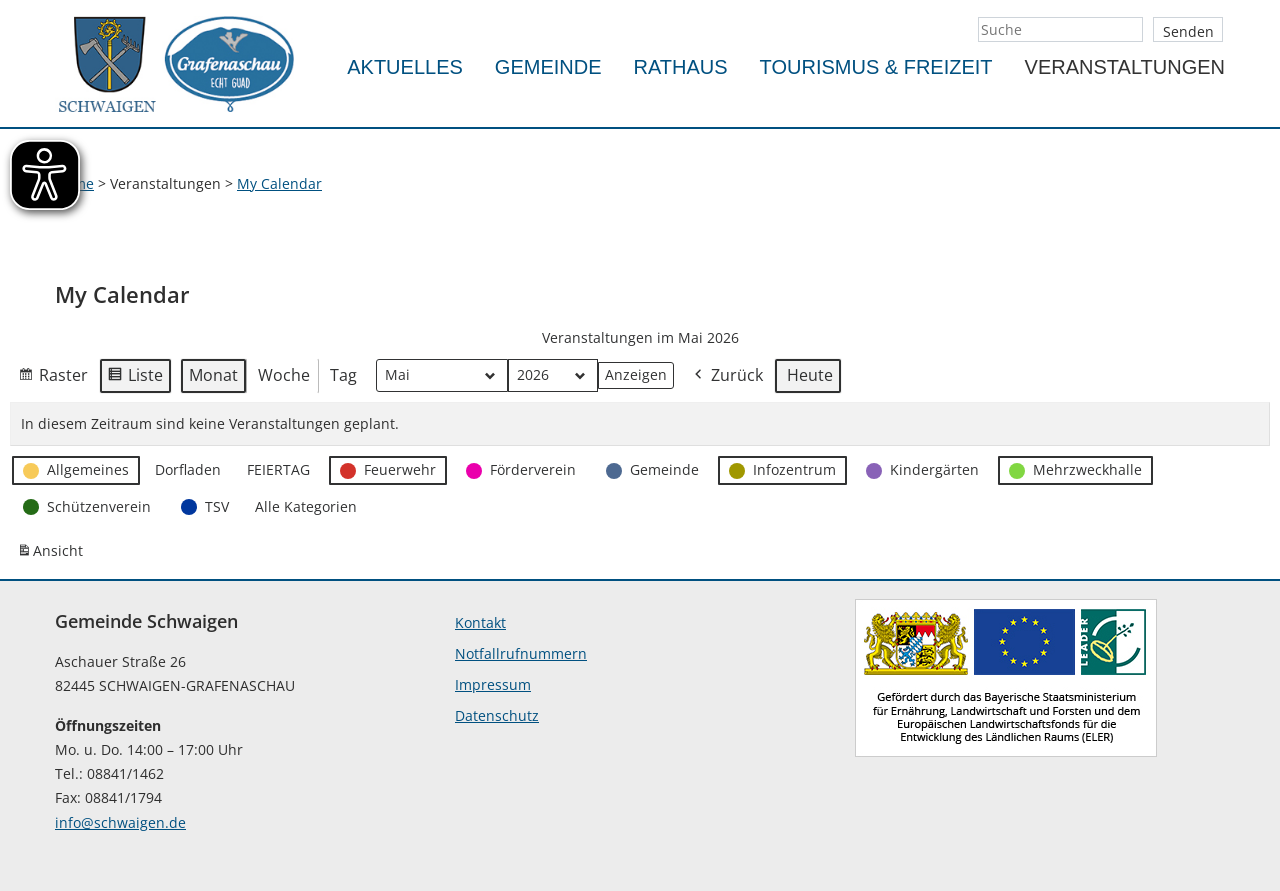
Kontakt (480, 622)
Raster (53, 379)
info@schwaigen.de (120, 822)
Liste (135, 379)
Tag (343, 375)
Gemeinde (548, 67)
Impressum (493, 684)
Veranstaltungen (1125, 67)
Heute (810, 375)
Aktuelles (405, 67)
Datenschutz (497, 715)
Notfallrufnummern (521, 653)
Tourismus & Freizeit (876, 67)
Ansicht (53, 555)
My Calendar (279, 183)
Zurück (727, 376)
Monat (213, 375)
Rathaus (681, 67)
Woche (284, 375)
